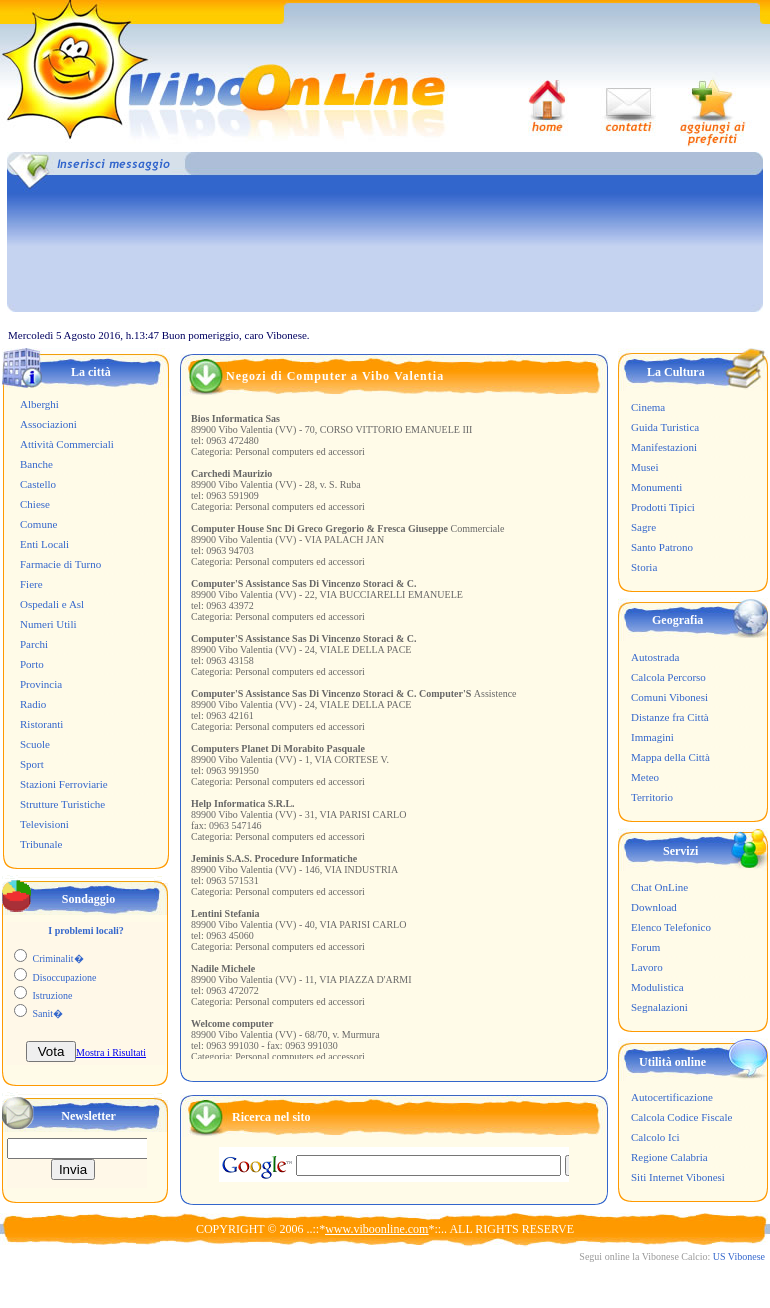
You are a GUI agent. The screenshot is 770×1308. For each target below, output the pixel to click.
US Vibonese (739, 1256)
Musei (645, 467)
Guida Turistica (665, 427)
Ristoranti (41, 724)
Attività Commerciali (67, 444)
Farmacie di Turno (60, 564)
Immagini (652, 737)
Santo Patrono (662, 547)
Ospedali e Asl (52, 604)
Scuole (35, 744)
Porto (32, 664)
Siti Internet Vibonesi (678, 1177)
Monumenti (656, 487)
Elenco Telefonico (671, 927)
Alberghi (39, 404)
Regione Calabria (669, 1157)
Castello (38, 484)
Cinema (648, 407)
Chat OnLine (659, 887)
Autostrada (655, 657)
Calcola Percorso (668, 677)
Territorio (652, 797)
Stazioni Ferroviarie (64, 784)
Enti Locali (44, 544)
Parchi (34, 644)
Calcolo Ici (655, 1137)
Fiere (31, 584)
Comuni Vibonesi (669, 697)
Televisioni (44, 824)
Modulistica (657, 987)
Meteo (645, 777)
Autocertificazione (672, 1097)
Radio (33, 704)
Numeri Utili (48, 624)
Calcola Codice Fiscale (681, 1117)
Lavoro (647, 967)
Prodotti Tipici (663, 507)
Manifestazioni (664, 447)
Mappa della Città (670, 757)
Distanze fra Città (670, 717)
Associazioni (48, 424)
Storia (644, 567)
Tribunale (41, 844)
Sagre (643, 527)
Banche (36, 464)
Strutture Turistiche (62, 804)
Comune (38, 524)
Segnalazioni (659, 1007)
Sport (32, 764)
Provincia (41, 684)
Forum (645, 947)
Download (654, 907)
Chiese (35, 504)
